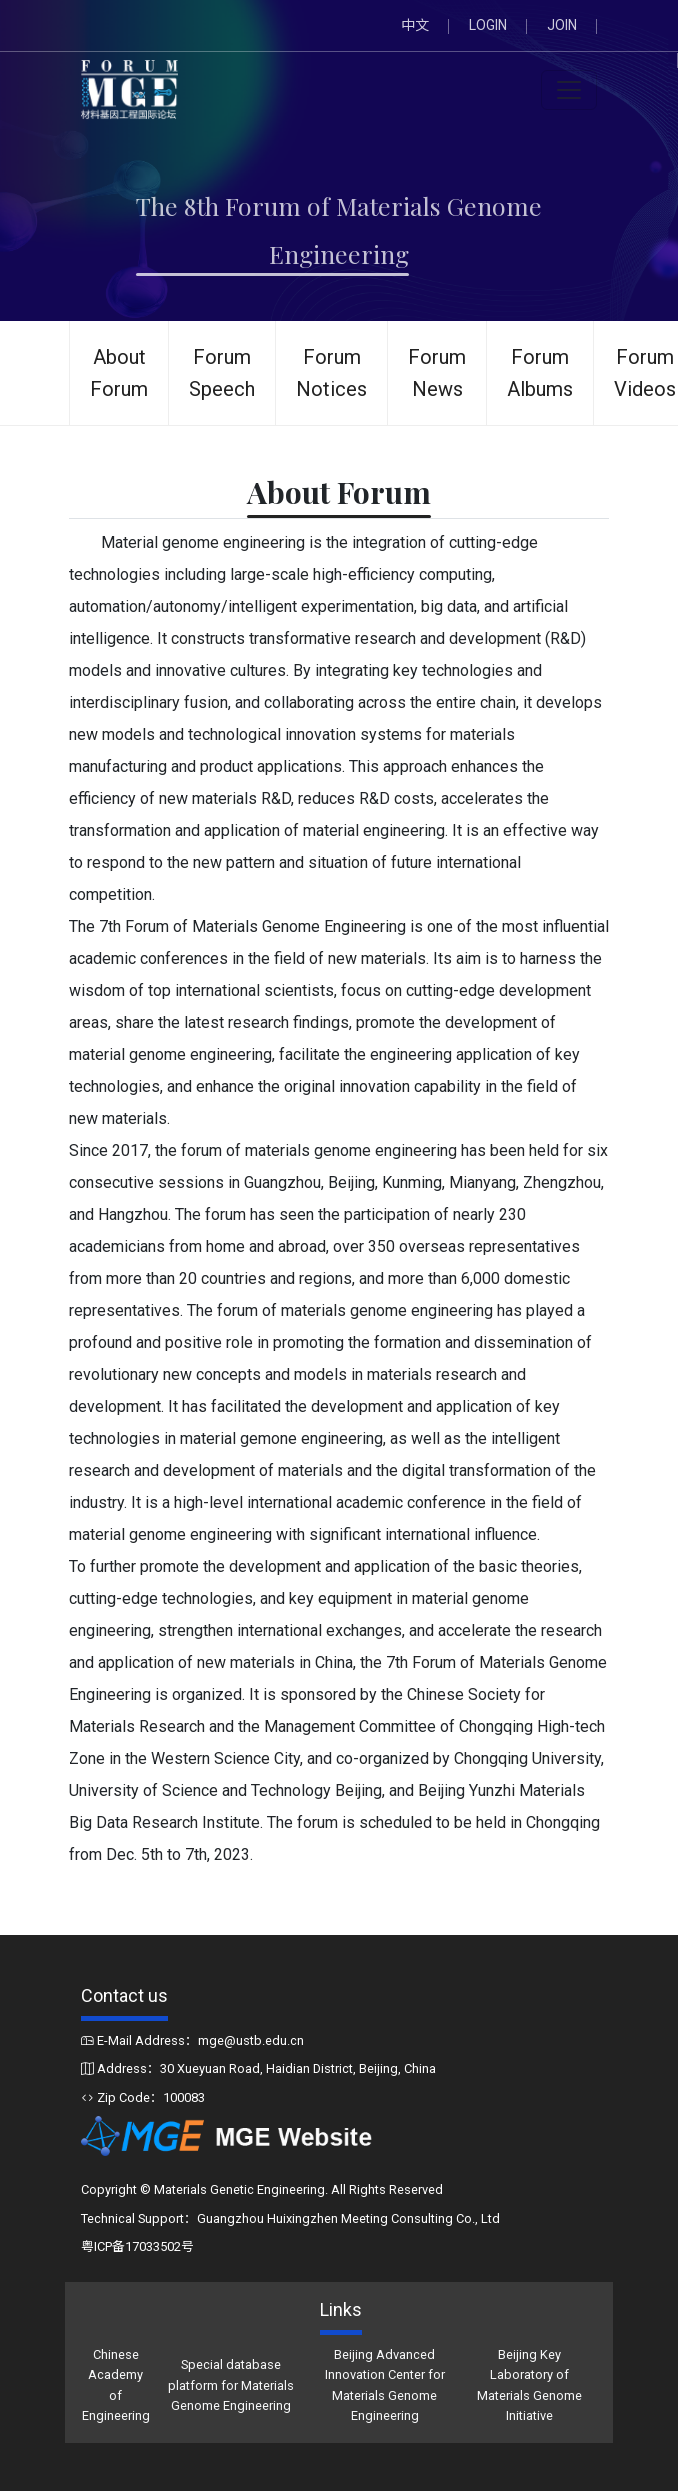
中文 (415, 25)
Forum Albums (540, 373)
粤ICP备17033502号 (137, 2246)
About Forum (119, 373)
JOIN (562, 25)
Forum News (437, 373)
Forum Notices (331, 373)
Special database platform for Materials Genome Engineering (231, 2385)
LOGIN (488, 25)
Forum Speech (222, 373)
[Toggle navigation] (569, 90)
